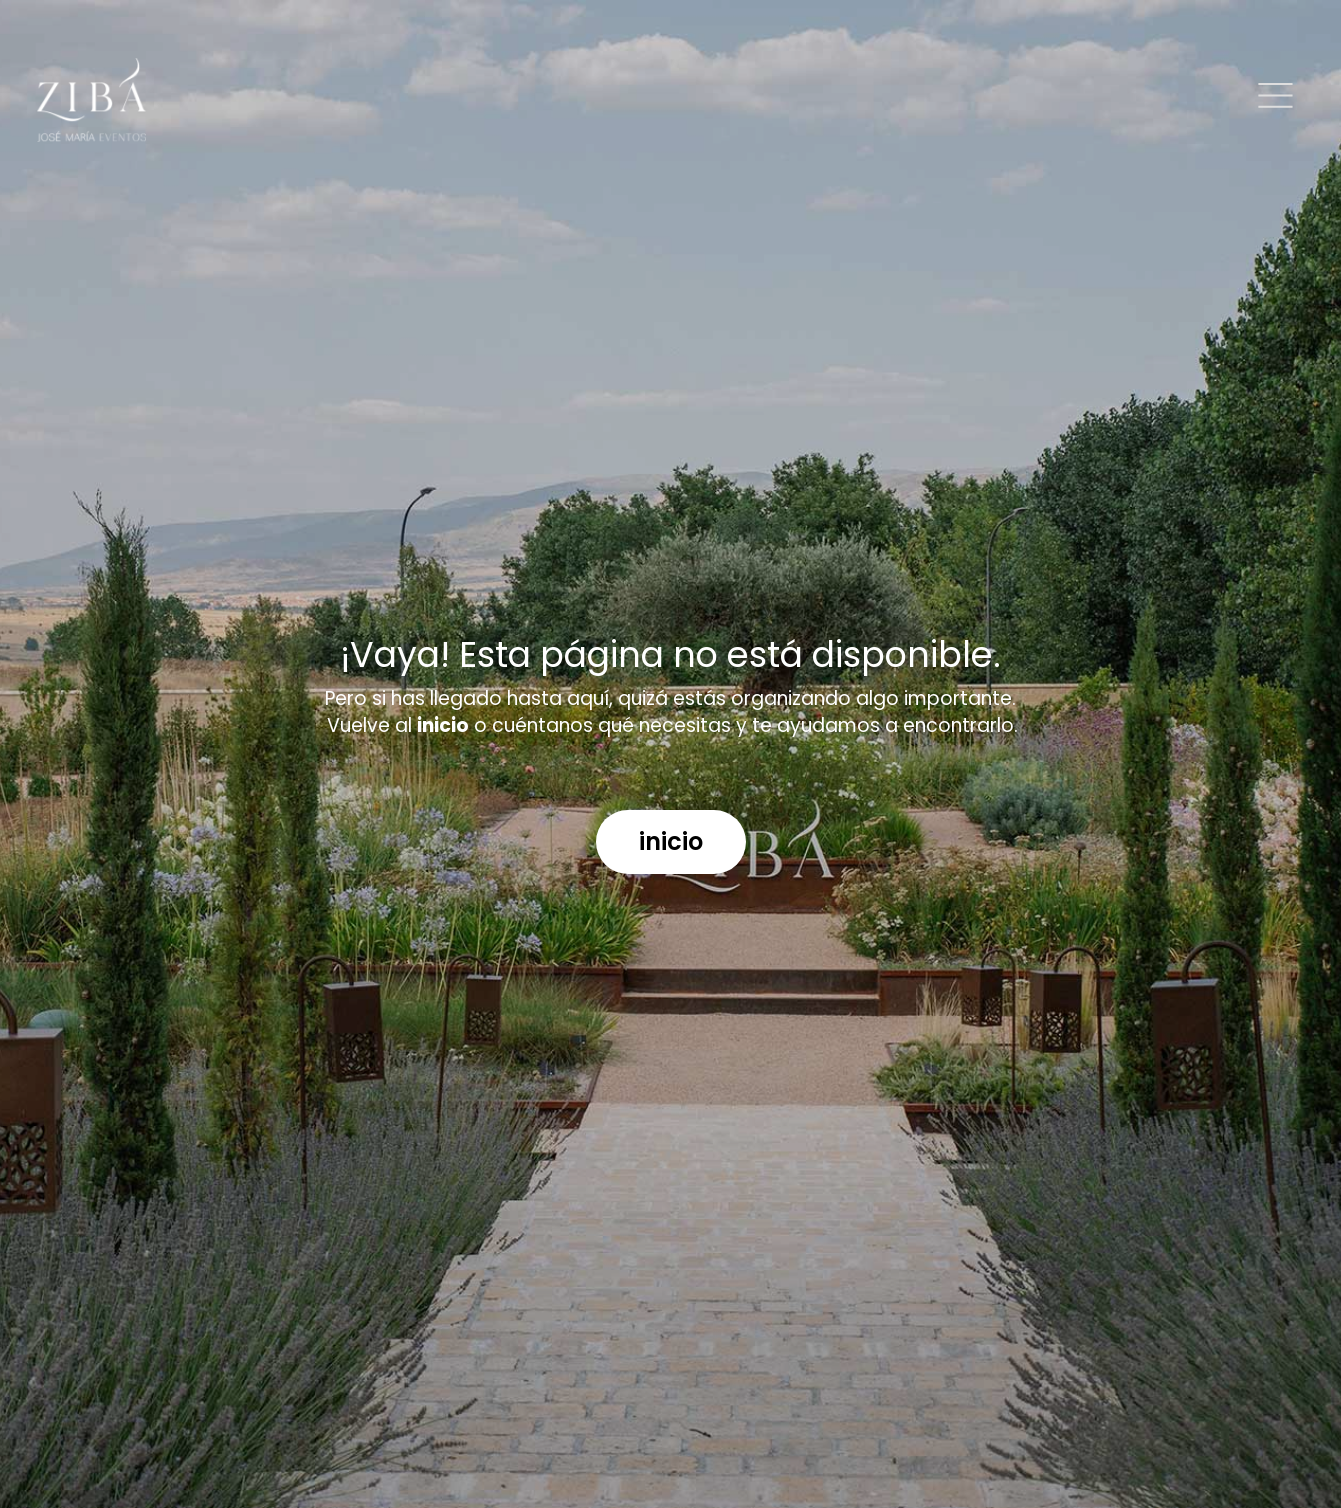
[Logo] (91, 100)
